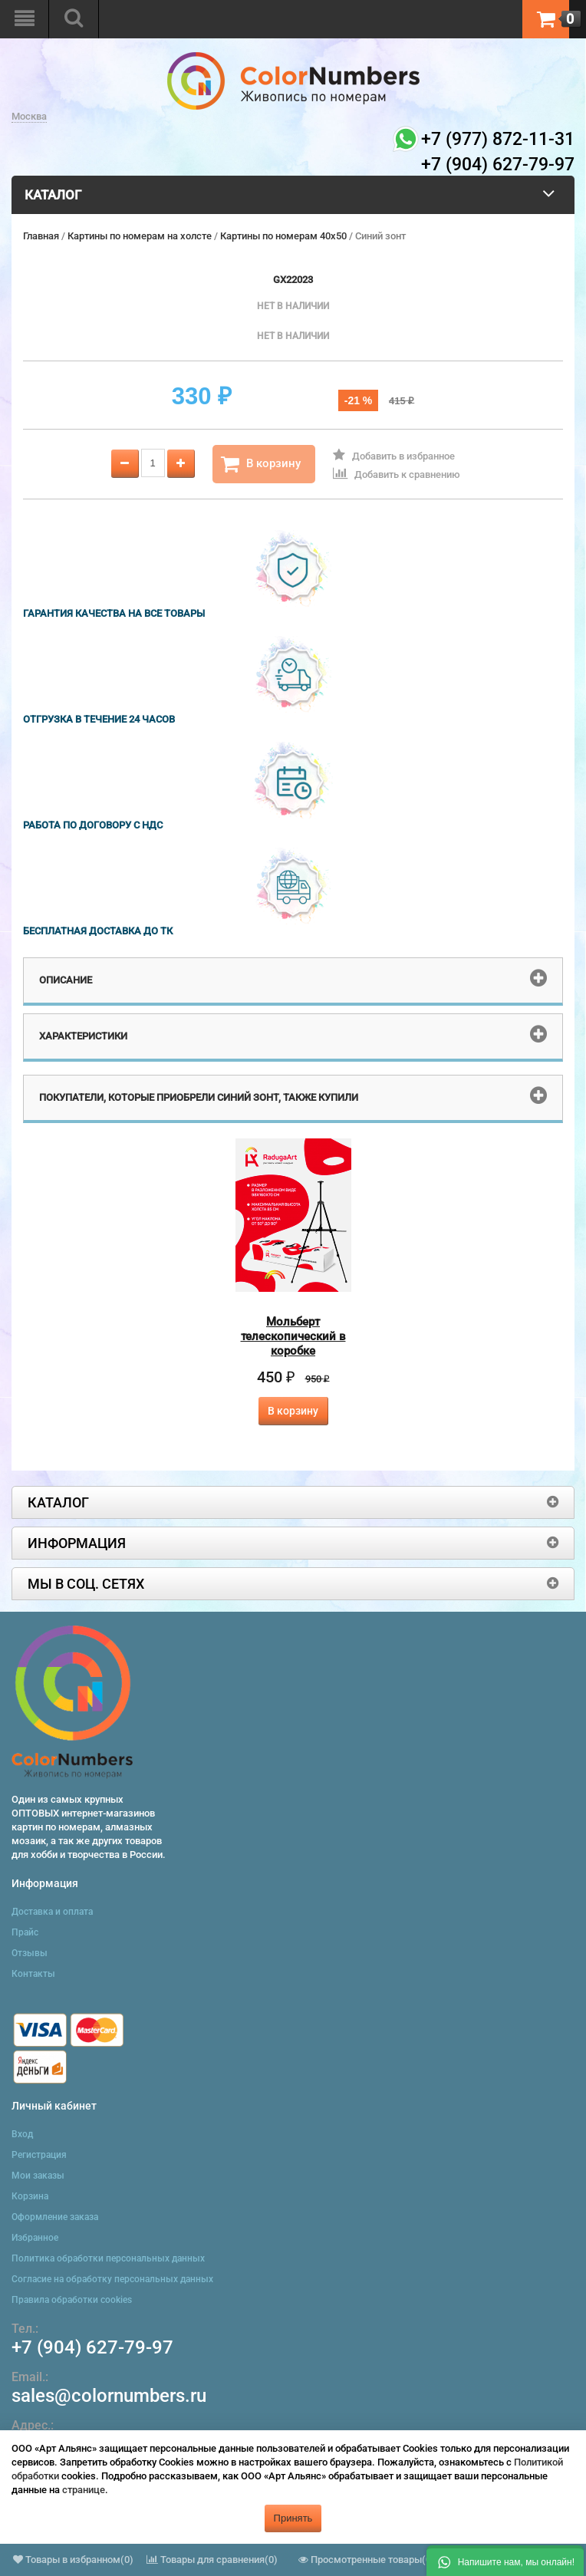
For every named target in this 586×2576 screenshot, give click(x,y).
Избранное (35, 2237)
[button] (505, 2560)
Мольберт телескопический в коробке (293, 1336)
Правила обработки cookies (72, 2299)
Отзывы (30, 1953)
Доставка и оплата (52, 1911)
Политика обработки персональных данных (108, 2258)
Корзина (30, 2196)
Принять (293, 2518)
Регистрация (39, 2154)
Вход (22, 2134)
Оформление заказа (55, 2217)
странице (83, 2489)
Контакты (33, 1973)
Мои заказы (38, 2175)
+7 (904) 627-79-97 (92, 2347)
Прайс (25, 1932)
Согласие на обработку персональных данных (112, 2279)
